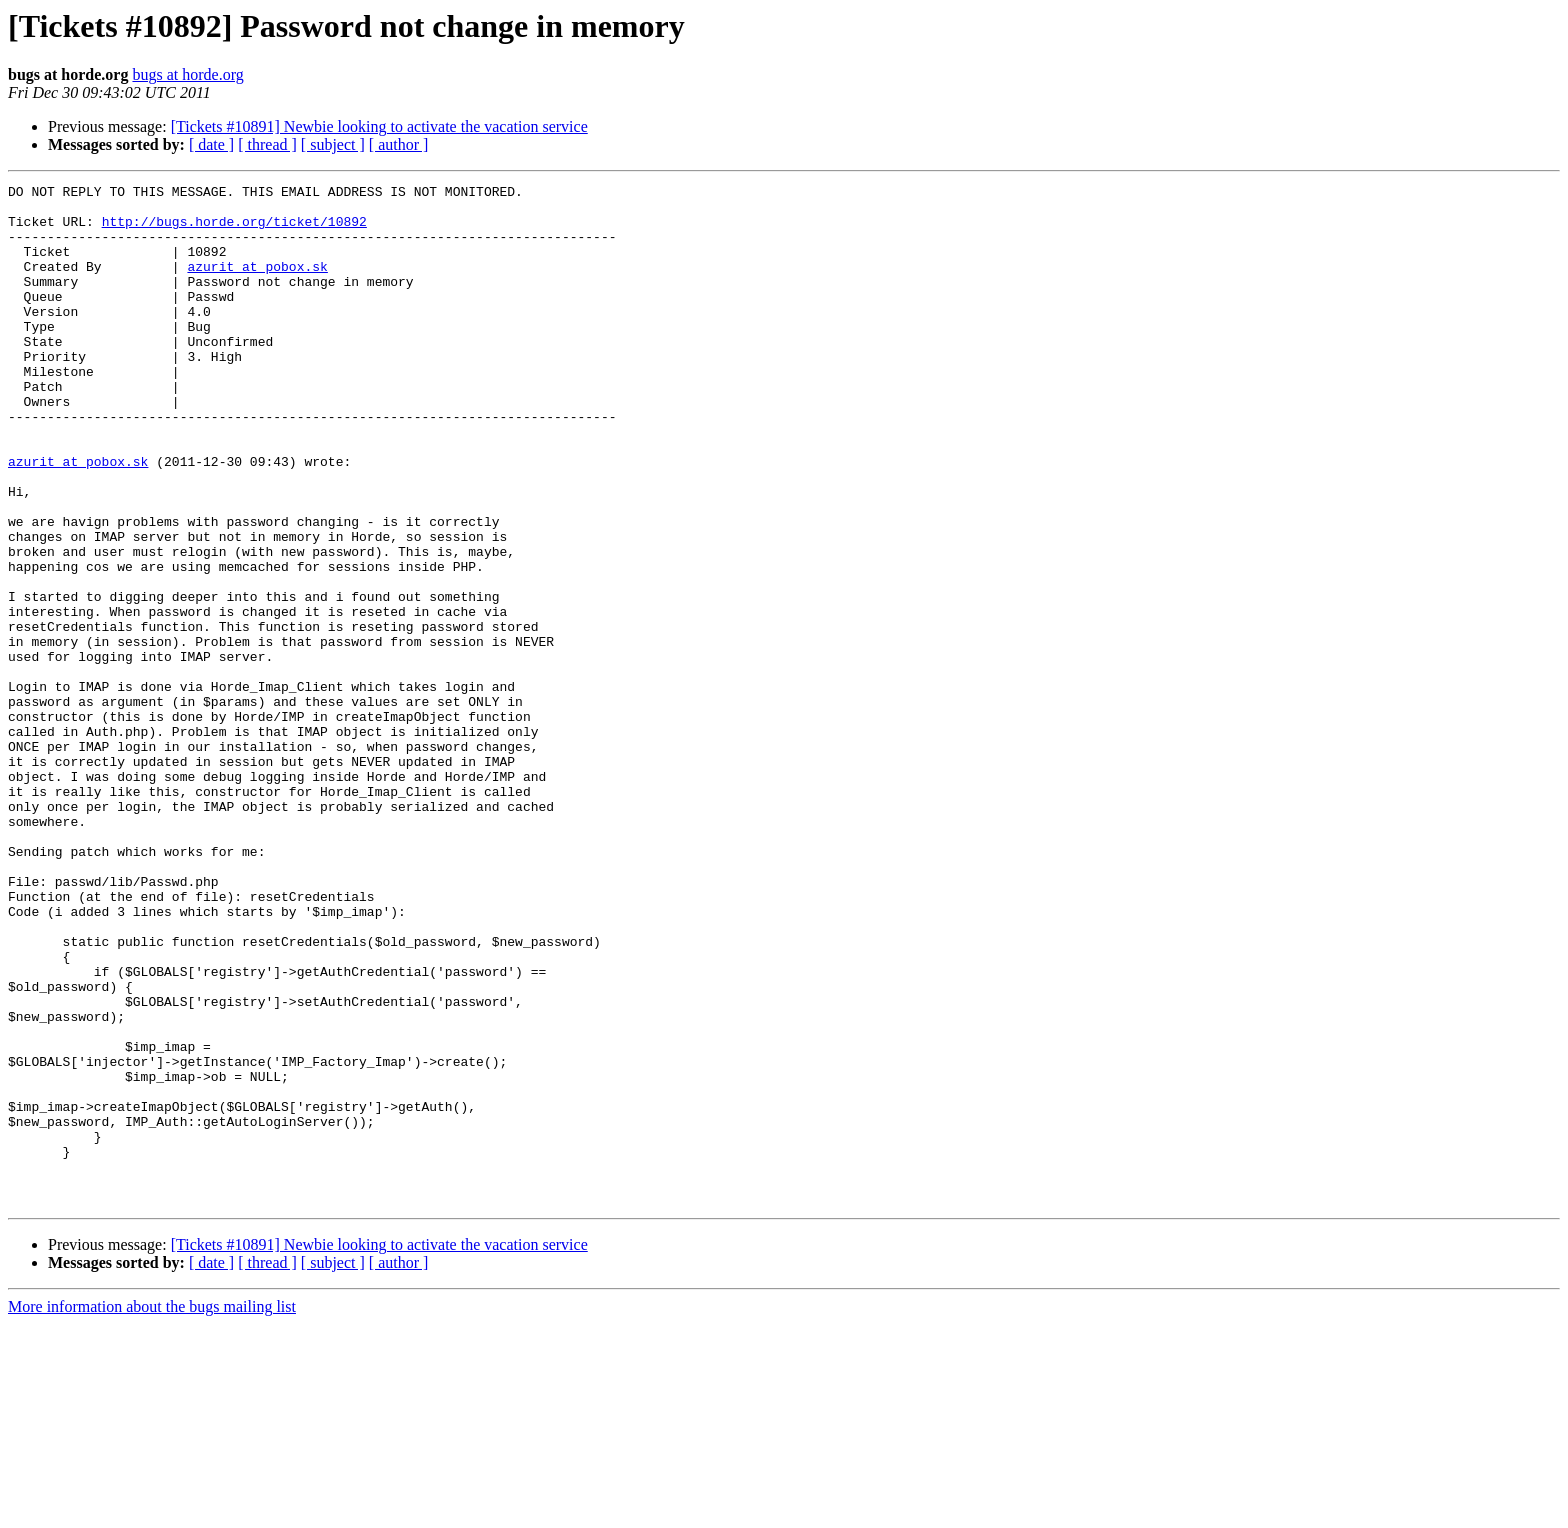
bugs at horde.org (187, 74)
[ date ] (211, 144)
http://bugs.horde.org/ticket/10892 (234, 230)
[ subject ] (333, 144)
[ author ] (399, 144)
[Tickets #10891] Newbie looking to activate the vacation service (379, 126)
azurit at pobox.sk (257, 284)
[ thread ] (267, 144)
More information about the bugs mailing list (152, 1510)
